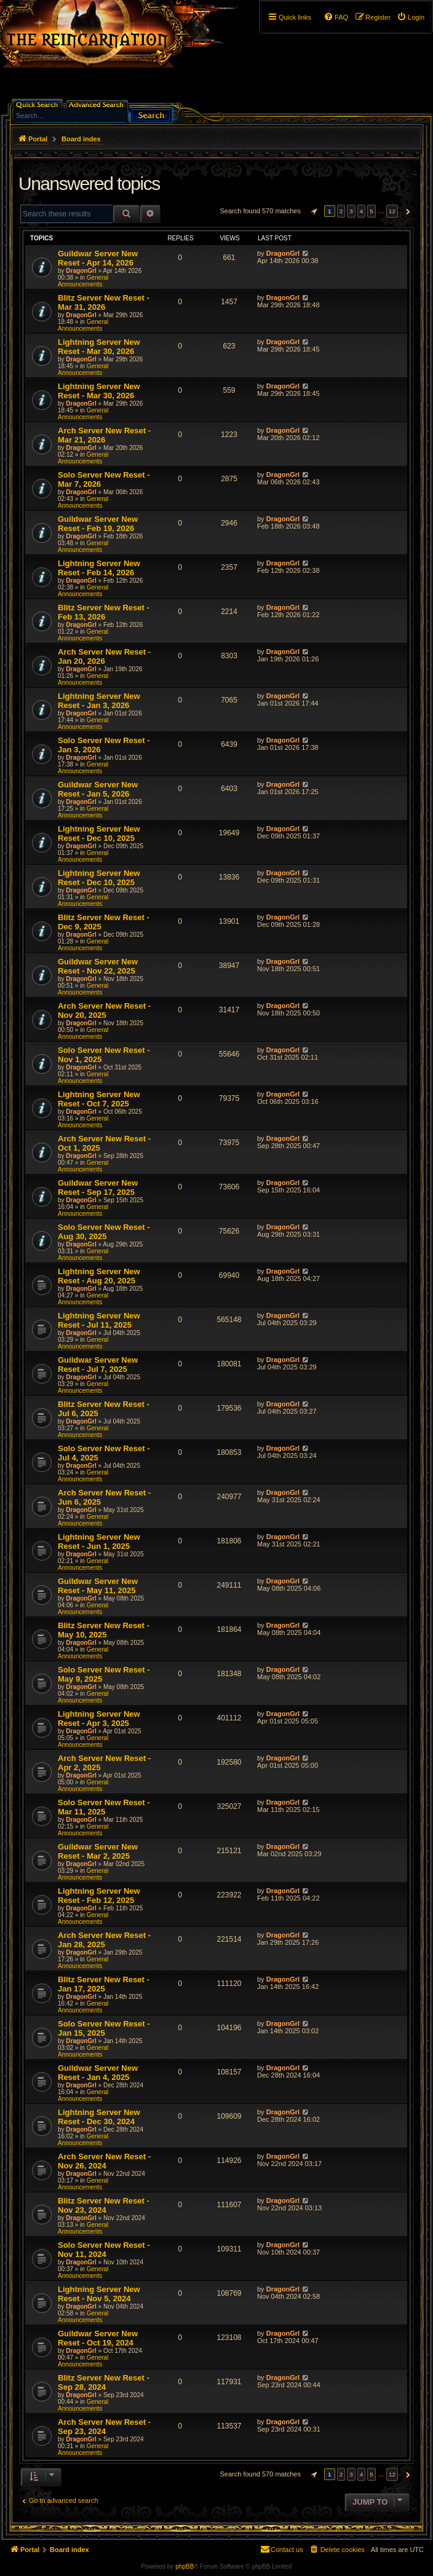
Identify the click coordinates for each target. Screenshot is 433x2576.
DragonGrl (81, 270)
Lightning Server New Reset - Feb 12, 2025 (99, 1895)
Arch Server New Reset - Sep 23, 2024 (104, 2426)
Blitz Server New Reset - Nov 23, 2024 (103, 2205)
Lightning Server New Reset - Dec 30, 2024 (99, 2117)
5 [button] (371, 211)
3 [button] (351, 211)
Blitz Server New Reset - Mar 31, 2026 (103, 302)
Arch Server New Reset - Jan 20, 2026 (104, 656)
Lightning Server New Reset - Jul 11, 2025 (99, 1320)
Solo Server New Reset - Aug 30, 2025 (104, 1232)
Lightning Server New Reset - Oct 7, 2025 (99, 1099)
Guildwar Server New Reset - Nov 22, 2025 (98, 966)
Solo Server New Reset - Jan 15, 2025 (104, 2028)
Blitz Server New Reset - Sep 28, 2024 (103, 2382)
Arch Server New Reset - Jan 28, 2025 (104, 1940)
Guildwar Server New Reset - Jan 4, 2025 (98, 2072)
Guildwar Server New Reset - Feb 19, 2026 (98, 523)
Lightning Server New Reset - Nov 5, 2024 (99, 2294)
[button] (312, 211)
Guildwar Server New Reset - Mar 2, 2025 (98, 1851)
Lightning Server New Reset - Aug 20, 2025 (99, 1276)
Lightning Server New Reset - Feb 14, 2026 (99, 568)
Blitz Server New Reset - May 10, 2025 (103, 1630)
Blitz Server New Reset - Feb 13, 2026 (103, 612)
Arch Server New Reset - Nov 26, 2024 (104, 2161)
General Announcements (83, 281)
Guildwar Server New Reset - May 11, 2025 (98, 1586)
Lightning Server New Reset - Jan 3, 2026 (99, 700)
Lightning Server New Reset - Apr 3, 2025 (99, 1718)
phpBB (184, 2566)
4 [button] (361, 211)
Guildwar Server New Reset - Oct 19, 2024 (98, 2338)
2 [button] (341, 211)
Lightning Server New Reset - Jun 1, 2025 (99, 1541)
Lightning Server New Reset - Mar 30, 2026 (99, 346)
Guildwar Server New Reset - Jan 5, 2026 (98, 789)
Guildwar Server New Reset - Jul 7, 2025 (98, 1364)
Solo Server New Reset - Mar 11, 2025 (104, 1807)
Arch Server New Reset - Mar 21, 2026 (104, 435)
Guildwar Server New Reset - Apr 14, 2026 (98, 258)
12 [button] (392, 211)
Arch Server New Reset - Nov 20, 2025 (104, 1010)
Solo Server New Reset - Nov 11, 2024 (104, 2249)
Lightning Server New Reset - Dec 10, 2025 (99, 833)
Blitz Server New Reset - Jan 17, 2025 (103, 1984)
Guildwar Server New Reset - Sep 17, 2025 (98, 1187)
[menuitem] (410, 17)
